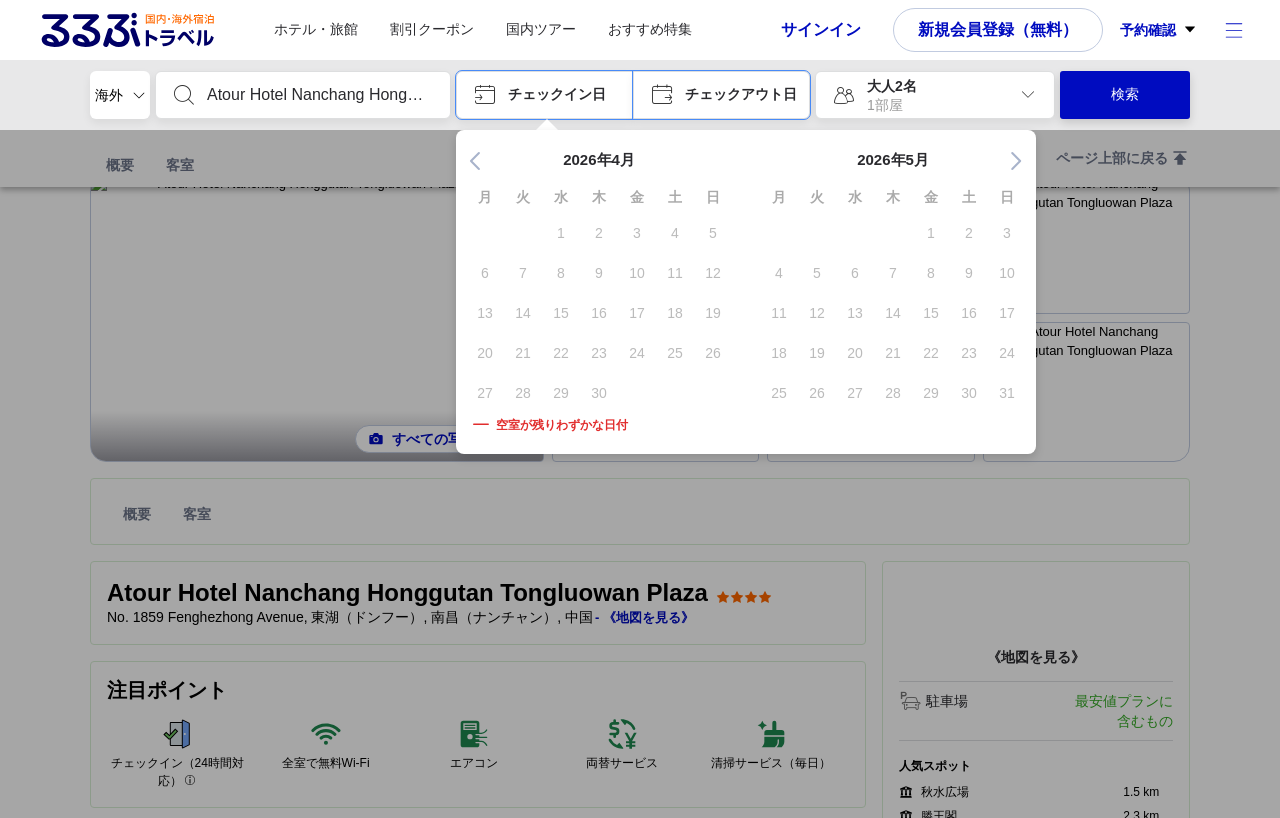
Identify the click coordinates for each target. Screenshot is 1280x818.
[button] (544, 95)
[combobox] (319, 95)
